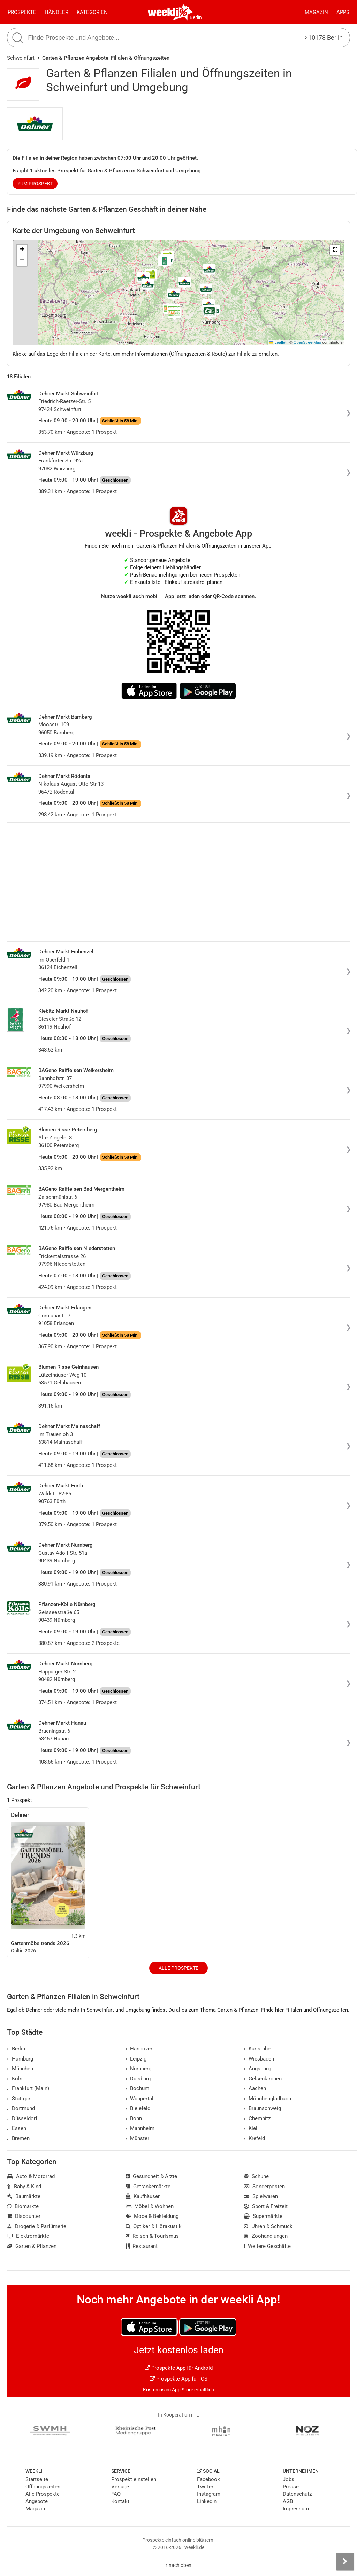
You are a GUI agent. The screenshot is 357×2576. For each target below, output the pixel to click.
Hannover (139, 2049)
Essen (16, 2128)
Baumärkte (23, 2196)
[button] (335, 250)
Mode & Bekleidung (152, 2216)
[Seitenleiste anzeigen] (345, 2561)
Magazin (316, 12)
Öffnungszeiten (42, 2487)
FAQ (116, 2494)
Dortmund (21, 2108)
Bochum (138, 2088)
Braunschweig (262, 2108)
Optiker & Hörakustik (154, 2226)
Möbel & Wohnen (150, 2206)
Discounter (23, 2216)
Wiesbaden (259, 2059)
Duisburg (138, 2079)
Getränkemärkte (148, 2186)
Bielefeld (138, 2108)
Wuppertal (140, 2098)
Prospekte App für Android (179, 2368)
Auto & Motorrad (31, 2176)
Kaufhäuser (143, 2196)
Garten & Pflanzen (31, 2246)
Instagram (208, 2494)
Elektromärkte (28, 2236)
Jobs (288, 2479)
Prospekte (22, 12)
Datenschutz (297, 2494)
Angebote (36, 2501)
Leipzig (136, 2059)
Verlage (120, 2487)
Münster (138, 2138)
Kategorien (92, 12)
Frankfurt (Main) (28, 2088)
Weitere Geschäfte (267, 2246)
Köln (14, 2079)
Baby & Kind (24, 2186)
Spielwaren (261, 2196)
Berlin (196, 17)
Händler (56, 12)
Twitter (205, 2487)
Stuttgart (19, 2098)
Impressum (296, 2509)
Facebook (208, 2479)
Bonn (134, 2118)
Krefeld (254, 2138)
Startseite (36, 2479)
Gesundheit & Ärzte (151, 2176)
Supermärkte (263, 2216)
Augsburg (257, 2068)
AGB (288, 2501)
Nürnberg (139, 2068)
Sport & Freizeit (266, 2206)
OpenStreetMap (307, 342)
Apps (342, 12)
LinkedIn (207, 2501)
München (20, 2068)
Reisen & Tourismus (152, 2236)
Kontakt (120, 2501)
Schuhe (256, 2176)
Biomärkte (23, 2206)
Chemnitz (257, 2118)
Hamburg (20, 2059)
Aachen (255, 2088)
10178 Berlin (324, 37)
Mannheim (140, 2128)
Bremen (18, 2138)
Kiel (250, 2128)
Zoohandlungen (266, 2236)
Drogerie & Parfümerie (36, 2226)
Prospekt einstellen (133, 2479)
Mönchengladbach (267, 2098)
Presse (291, 2487)
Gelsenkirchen (263, 2079)
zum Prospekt (35, 183)
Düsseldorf (22, 2118)
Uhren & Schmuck (268, 2226)
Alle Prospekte (178, 1968)
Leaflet (277, 342)
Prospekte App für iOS (178, 2379)
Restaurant (142, 2246)
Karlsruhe (257, 2049)
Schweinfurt (21, 58)
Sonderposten (264, 2186)
